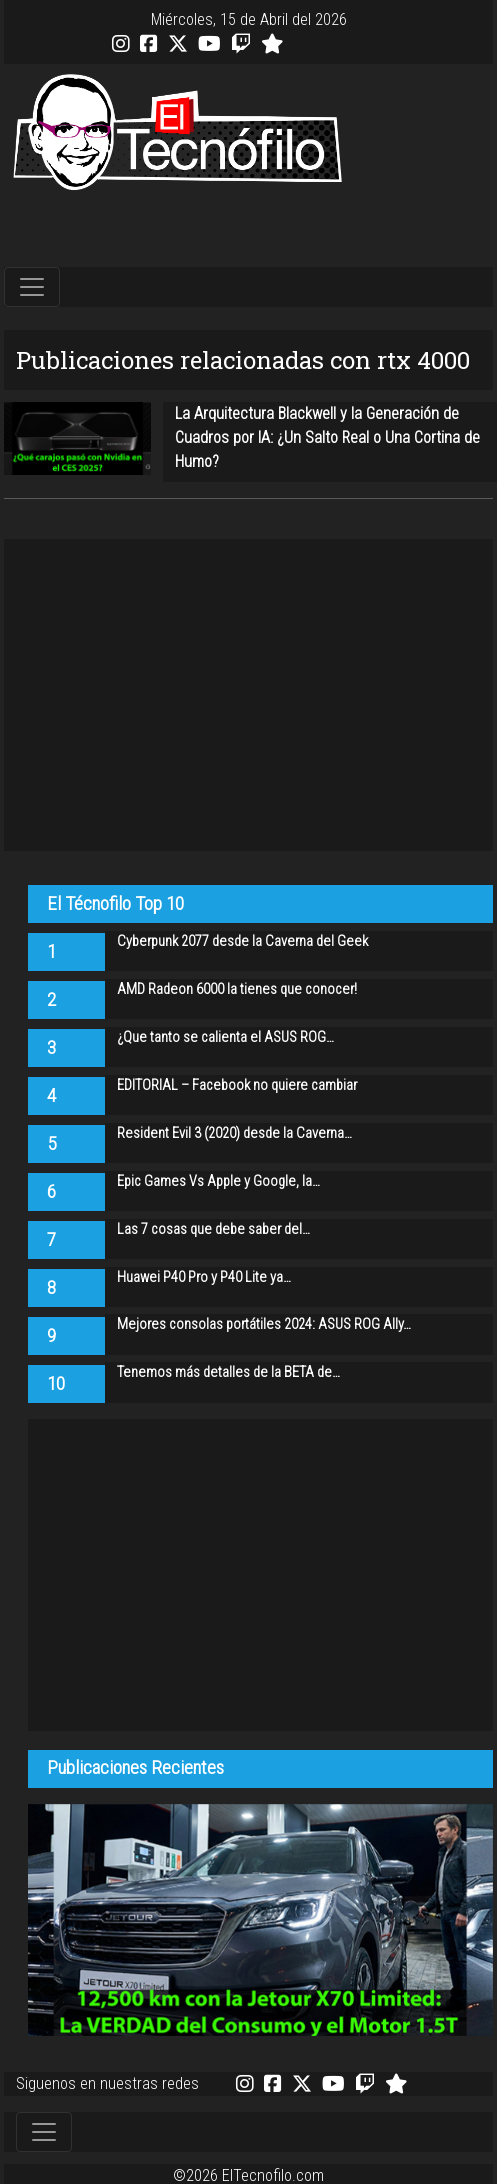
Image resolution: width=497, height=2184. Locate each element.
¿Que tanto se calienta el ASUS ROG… (225, 1037)
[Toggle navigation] (32, 287)
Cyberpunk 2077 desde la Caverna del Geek (242, 941)
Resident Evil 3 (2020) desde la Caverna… (234, 1133)
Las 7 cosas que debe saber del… (213, 1229)
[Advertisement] (249, 230)
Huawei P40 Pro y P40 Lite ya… (204, 1277)
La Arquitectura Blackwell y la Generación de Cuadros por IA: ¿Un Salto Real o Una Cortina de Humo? (327, 437)
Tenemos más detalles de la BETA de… (228, 1372)
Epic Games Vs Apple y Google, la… (218, 1181)
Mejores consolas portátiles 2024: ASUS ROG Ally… (264, 1324)
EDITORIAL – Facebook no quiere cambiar (237, 1085)
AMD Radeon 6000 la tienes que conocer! (237, 989)
